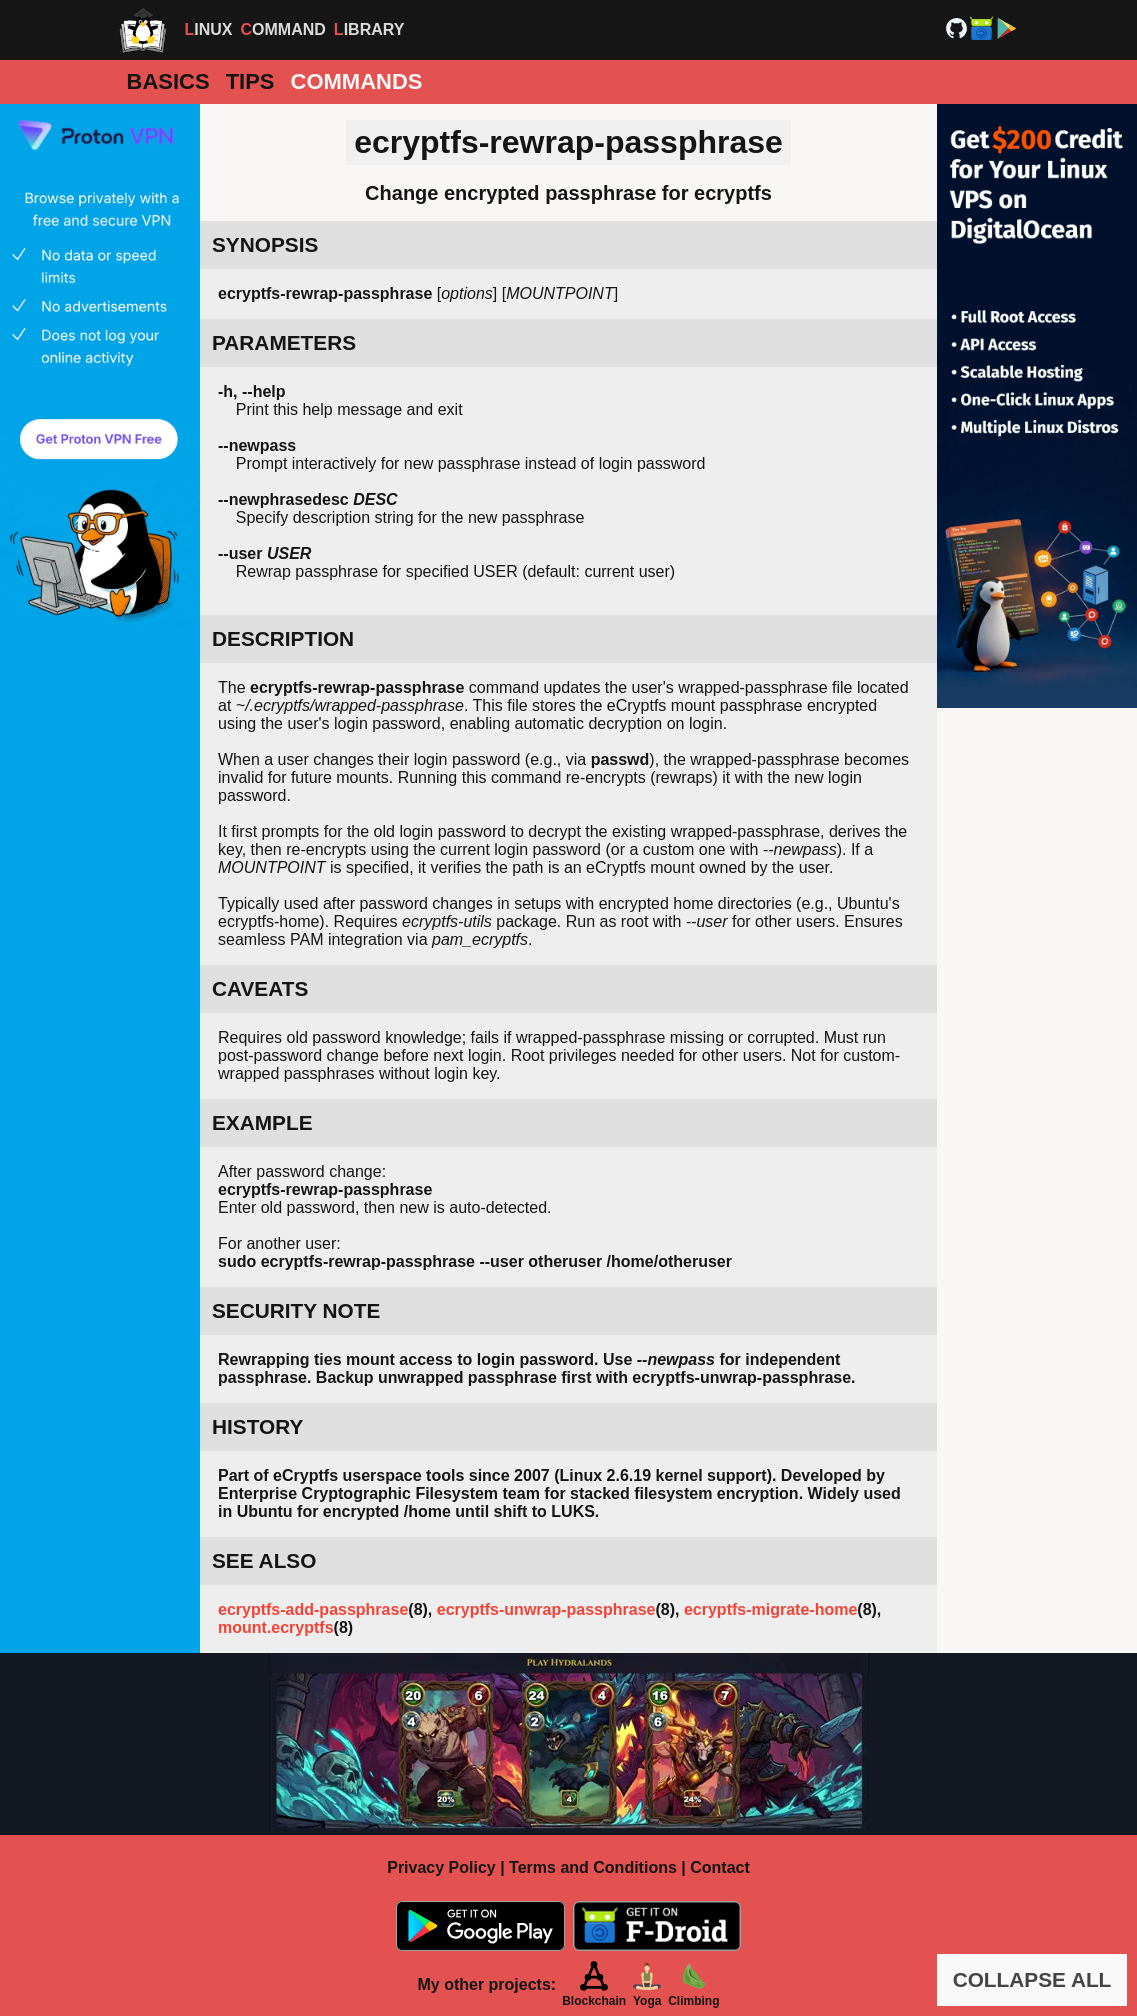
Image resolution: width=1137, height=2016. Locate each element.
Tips (250, 81)
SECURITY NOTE (296, 1310)
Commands (357, 81)
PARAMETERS (284, 342)
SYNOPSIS (265, 244)
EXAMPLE (262, 1122)
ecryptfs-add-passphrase (313, 1609)
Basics (168, 81)
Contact (720, 1867)
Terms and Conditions (593, 1867)
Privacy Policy (441, 1867)
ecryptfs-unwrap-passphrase (546, 1609)
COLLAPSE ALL (1032, 1979)
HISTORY (257, 1426)
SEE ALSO (264, 1560)
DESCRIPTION (283, 638)
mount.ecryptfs (276, 1627)
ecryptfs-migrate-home (770, 1609)
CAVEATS (260, 988)
